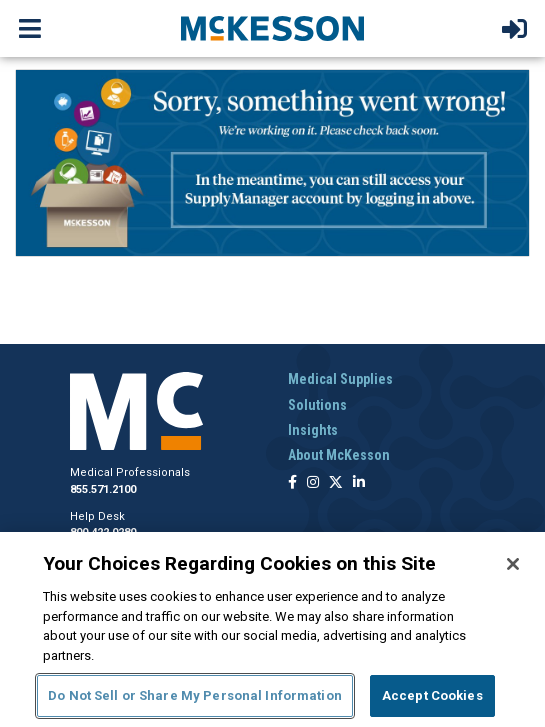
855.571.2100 (103, 489)
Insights (313, 430)
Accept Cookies (432, 695)
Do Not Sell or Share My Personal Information (195, 695)
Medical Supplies (340, 379)
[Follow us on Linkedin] (359, 483)
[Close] (513, 564)
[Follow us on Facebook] (292, 483)
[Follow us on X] (336, 483)
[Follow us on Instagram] (313, 483)
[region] (272, 629)
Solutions (317, 405)
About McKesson (339, 455)
